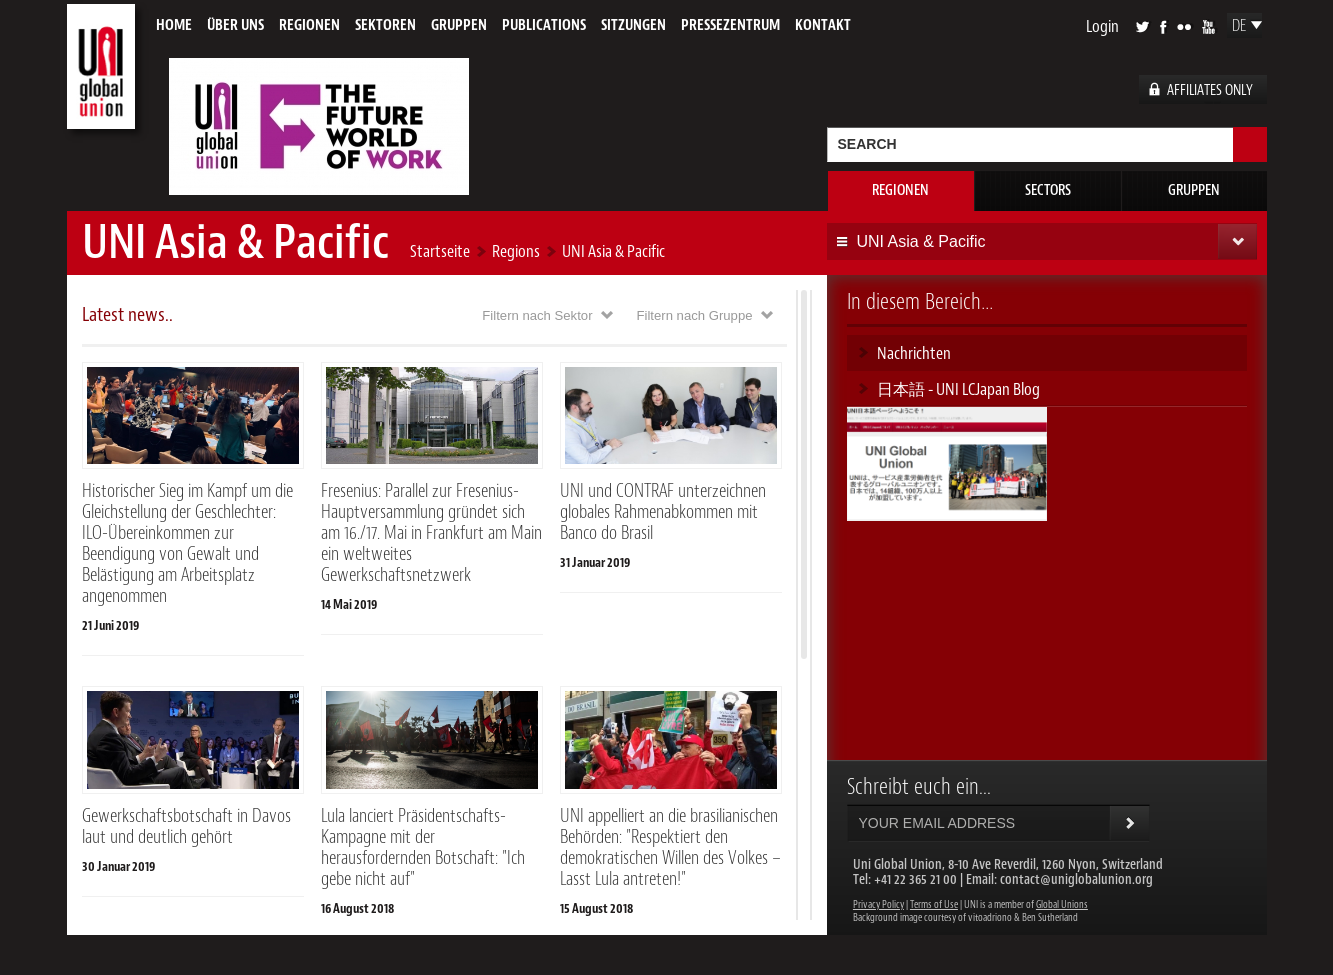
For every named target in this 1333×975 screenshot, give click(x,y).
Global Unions (1062, 904)
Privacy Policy (878, 904)
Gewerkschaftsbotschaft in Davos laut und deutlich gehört (186, 826)
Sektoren (385, 25)
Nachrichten (914, 353)
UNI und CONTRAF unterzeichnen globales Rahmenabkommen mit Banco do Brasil (663, 512)
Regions (516, 251)
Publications (544, 25)
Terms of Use (934, 904)
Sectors (1048, 190)
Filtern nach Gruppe (695, 315)
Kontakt (823, 25)
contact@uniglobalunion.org (1076, 879)
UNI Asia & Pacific (613, 251)
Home (174, 25)
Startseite (440, 251)
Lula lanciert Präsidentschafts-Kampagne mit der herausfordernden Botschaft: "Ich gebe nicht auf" (423, 847)
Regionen (309, 25)
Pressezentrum (730, 25)
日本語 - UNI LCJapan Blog (958, 389)
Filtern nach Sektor (537, 315)
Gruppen (459, 25)
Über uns (235, 25)
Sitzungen (633, 25)
